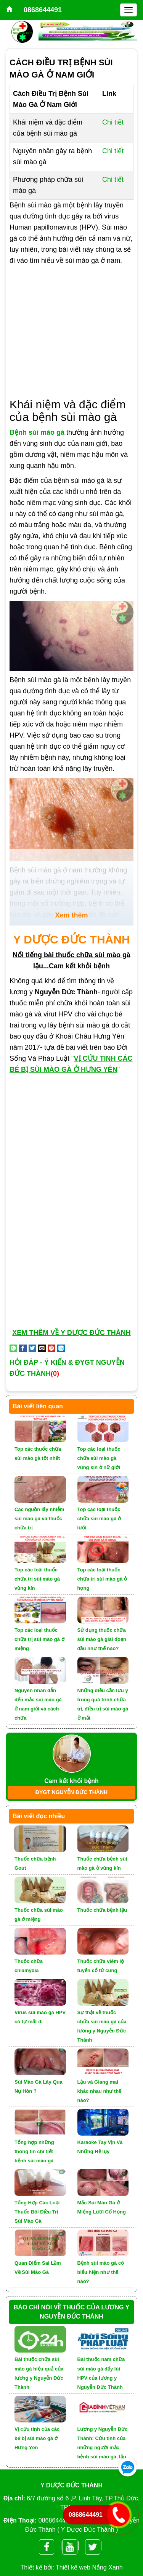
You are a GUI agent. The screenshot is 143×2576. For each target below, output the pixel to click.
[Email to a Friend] (42, 1347)
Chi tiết (113, 122)
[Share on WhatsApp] (13, 1347)
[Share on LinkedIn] (61, 1347)
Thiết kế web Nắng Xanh (89, 2567)
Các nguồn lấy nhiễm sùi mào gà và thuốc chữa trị (39, 1518)
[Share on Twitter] (32, 1347)
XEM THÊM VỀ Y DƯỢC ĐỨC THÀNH (71, 1333)
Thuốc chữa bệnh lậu (102, 1910)
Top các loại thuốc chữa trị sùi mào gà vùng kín (37, 1579)
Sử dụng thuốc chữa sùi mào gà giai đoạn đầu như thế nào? (101, 1639)
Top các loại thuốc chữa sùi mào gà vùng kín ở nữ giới (99, 1458)
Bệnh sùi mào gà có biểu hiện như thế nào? (100, 2272)
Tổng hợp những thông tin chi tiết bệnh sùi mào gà (34, 2151)
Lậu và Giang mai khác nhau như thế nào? (99, 2091)
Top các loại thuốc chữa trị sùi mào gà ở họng (102, 1579)
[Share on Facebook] (23, 1347)
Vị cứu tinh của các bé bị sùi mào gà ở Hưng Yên (36, 2438)
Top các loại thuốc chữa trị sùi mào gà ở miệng (39, 1639)
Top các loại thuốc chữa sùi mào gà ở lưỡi (99, 1518)
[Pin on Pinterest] (51, 1347)
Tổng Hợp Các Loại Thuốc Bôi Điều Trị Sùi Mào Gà (36, 2212)
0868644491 (43, 10)
